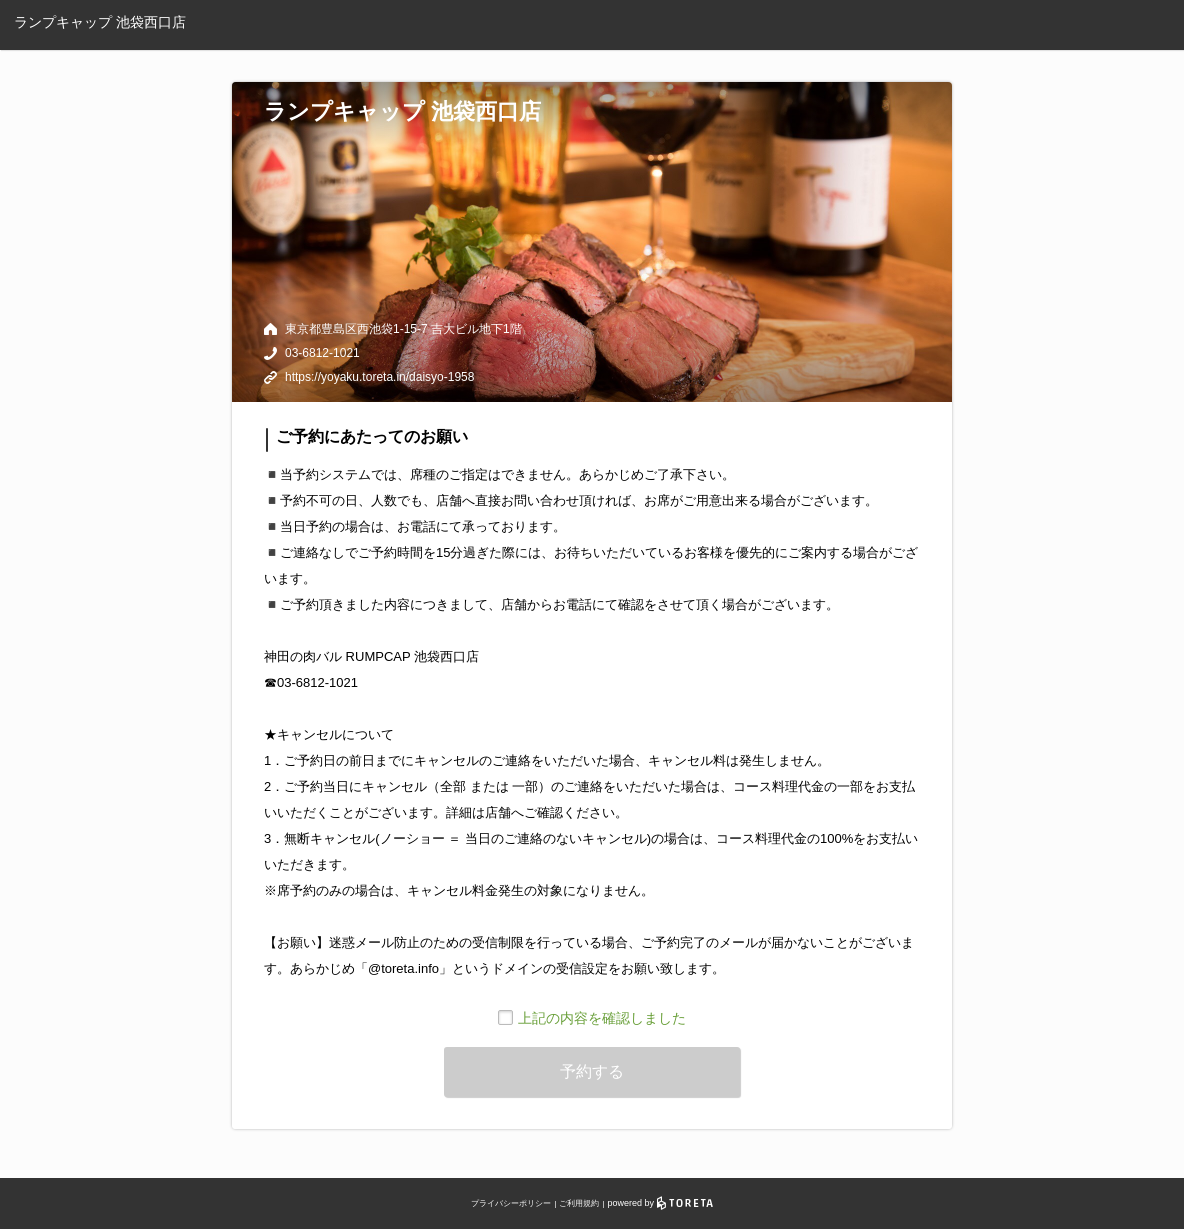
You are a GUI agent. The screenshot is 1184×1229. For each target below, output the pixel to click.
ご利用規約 (579, 1203)
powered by (660, 1203)
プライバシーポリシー (511, 1203)
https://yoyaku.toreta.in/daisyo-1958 (379, 377)
